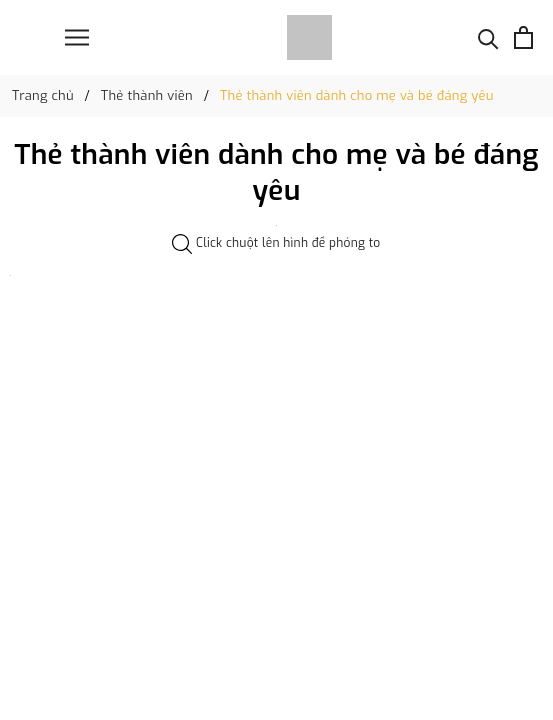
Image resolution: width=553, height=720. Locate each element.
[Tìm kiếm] (488, 37)
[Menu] (77, 37)
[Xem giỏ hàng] (523, 37)
